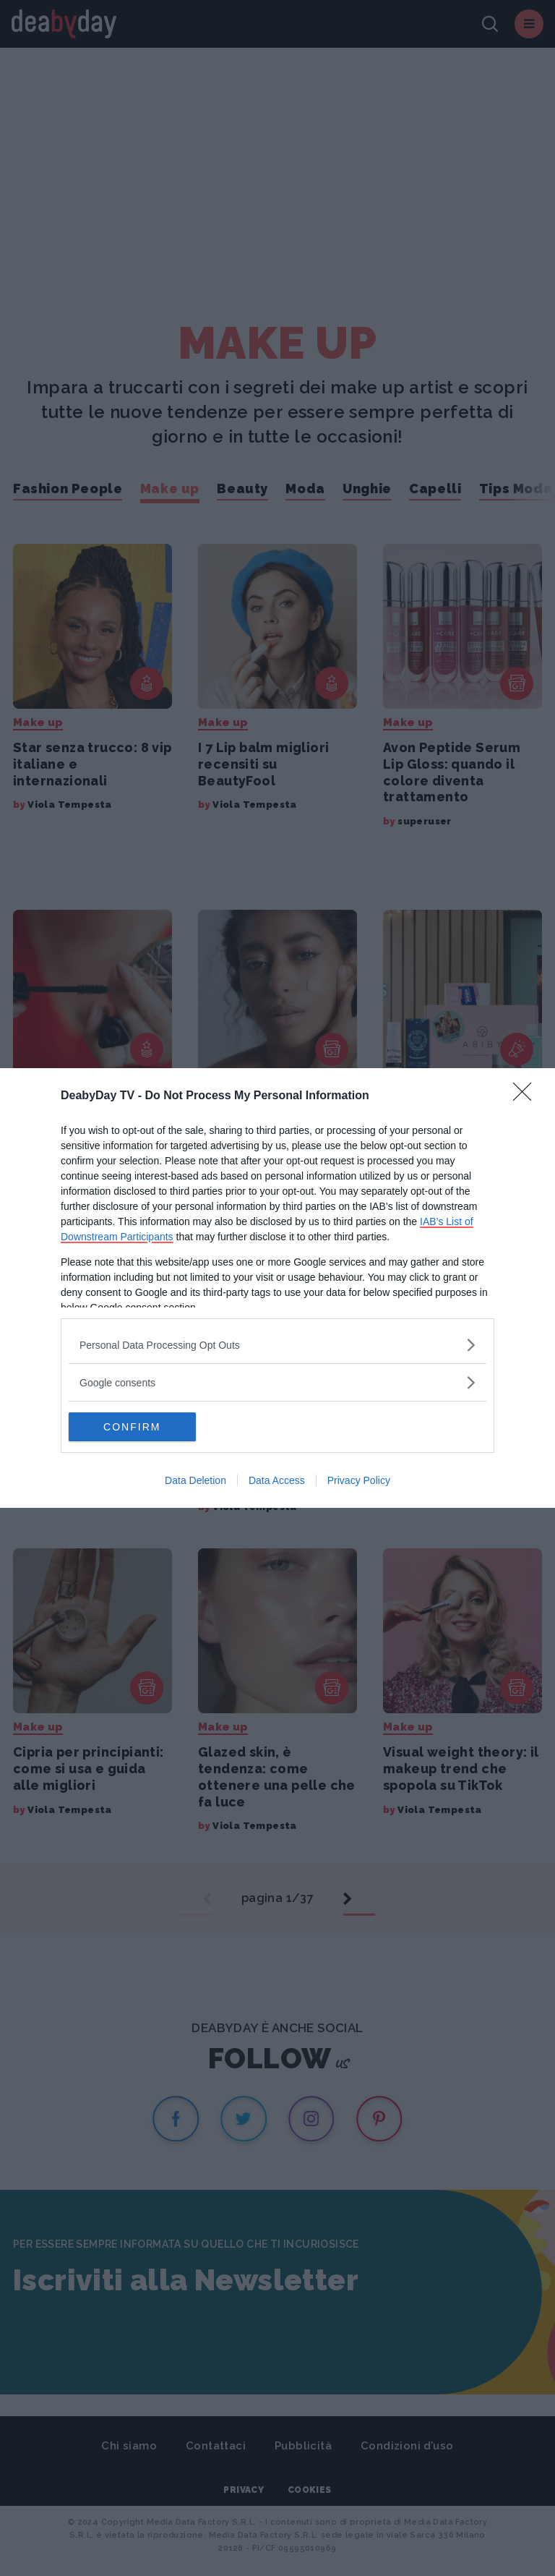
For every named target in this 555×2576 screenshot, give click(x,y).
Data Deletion (195, 1480)
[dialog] (277, 1288)
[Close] (527, 1096)
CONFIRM (136, 1427)
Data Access (277, 1480)
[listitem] (277, 1344)
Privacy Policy (358, 1480)
